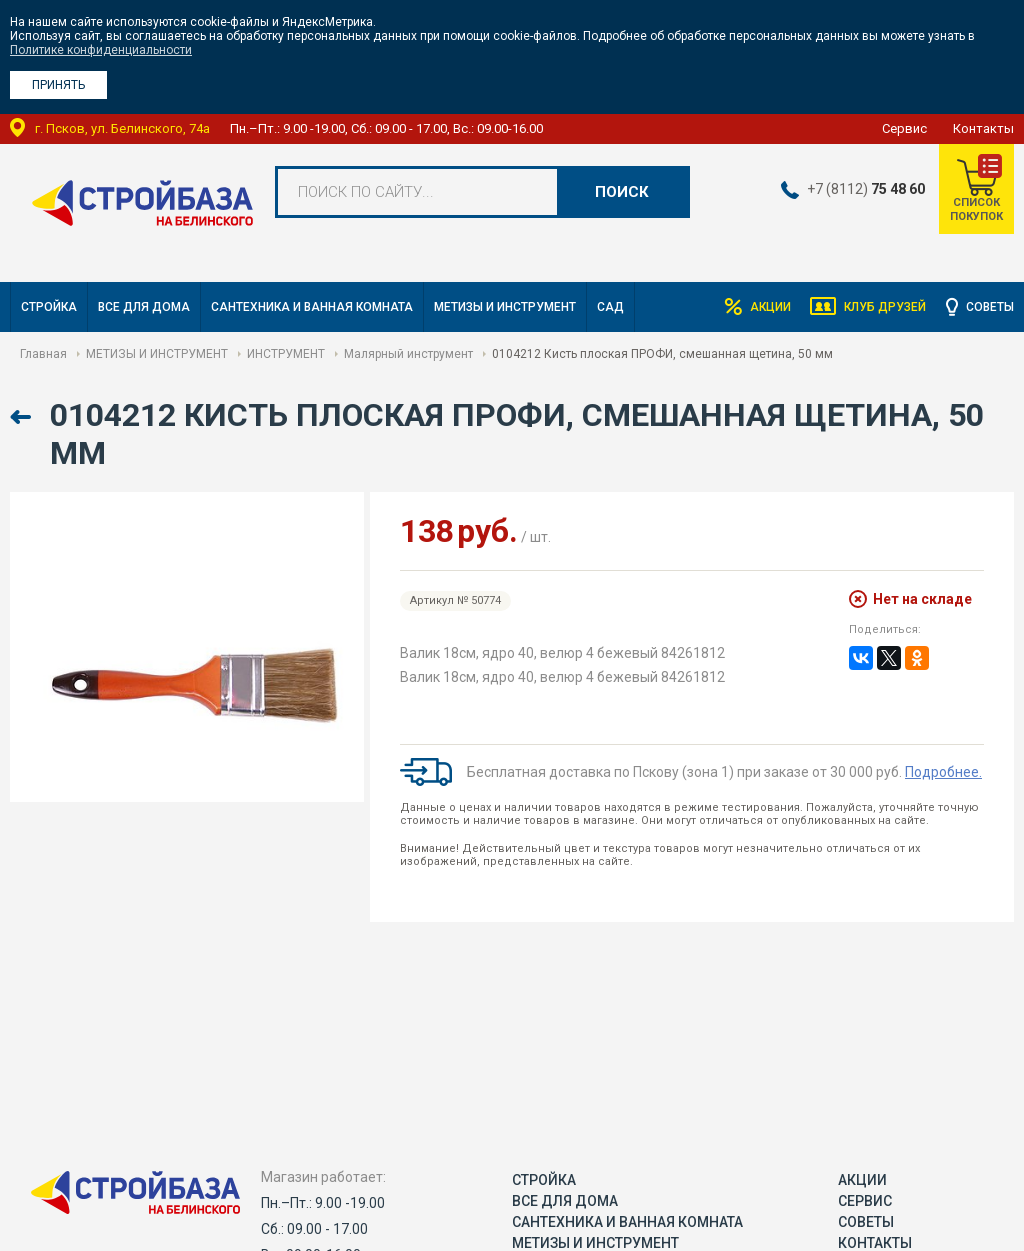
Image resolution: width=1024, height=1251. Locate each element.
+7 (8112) (865, 189)
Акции (769, 307)
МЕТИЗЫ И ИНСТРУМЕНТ (505, 307)
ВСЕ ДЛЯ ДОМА (144, 307)
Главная (43, 354)
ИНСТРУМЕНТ (286, 354)
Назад (22, 417)
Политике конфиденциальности (101, 50)
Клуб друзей (885, 307)
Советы (990, 307)
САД (610, 307)
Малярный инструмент (408, 354)
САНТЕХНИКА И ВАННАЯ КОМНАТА (312, 307)
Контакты (983, 128)
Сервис (904, 128)
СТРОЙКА (49, 307)
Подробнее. (943, 772)
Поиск (622, 192)
